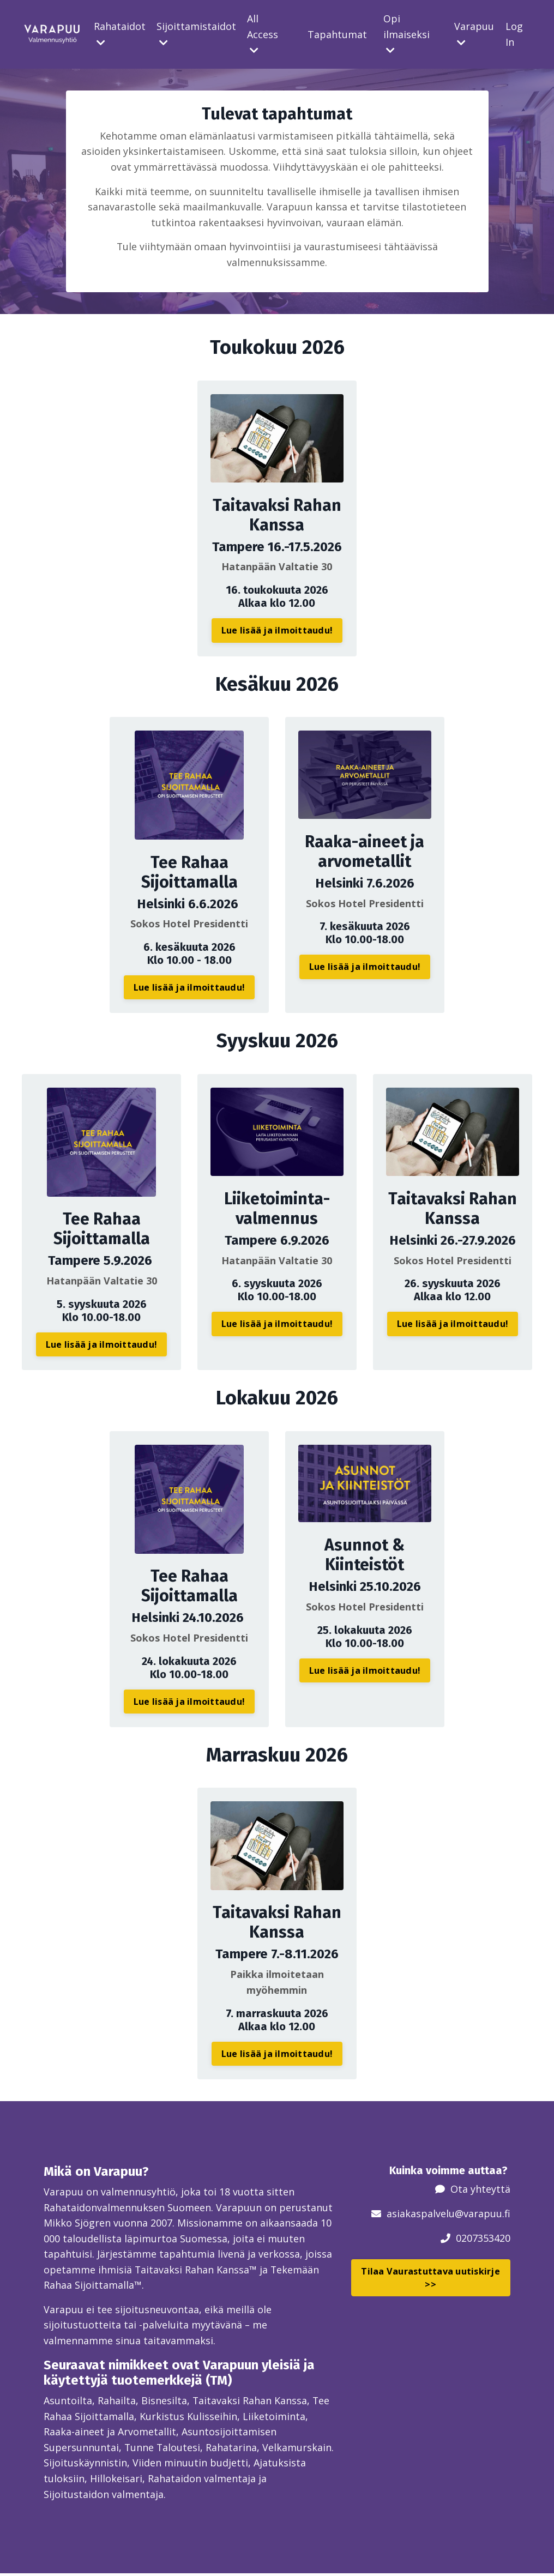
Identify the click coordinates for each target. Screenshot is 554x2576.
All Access (262, 34)
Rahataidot (120, 33)
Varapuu (474, 33)
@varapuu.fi (482, 2213)
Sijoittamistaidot (196, 33)
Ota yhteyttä (480, 2189)
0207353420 (483, 2238)
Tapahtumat (337, 34)
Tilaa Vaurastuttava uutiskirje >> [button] (430, 2277)
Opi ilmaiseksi (406, 34)
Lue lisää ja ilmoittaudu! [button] (277, 631)
